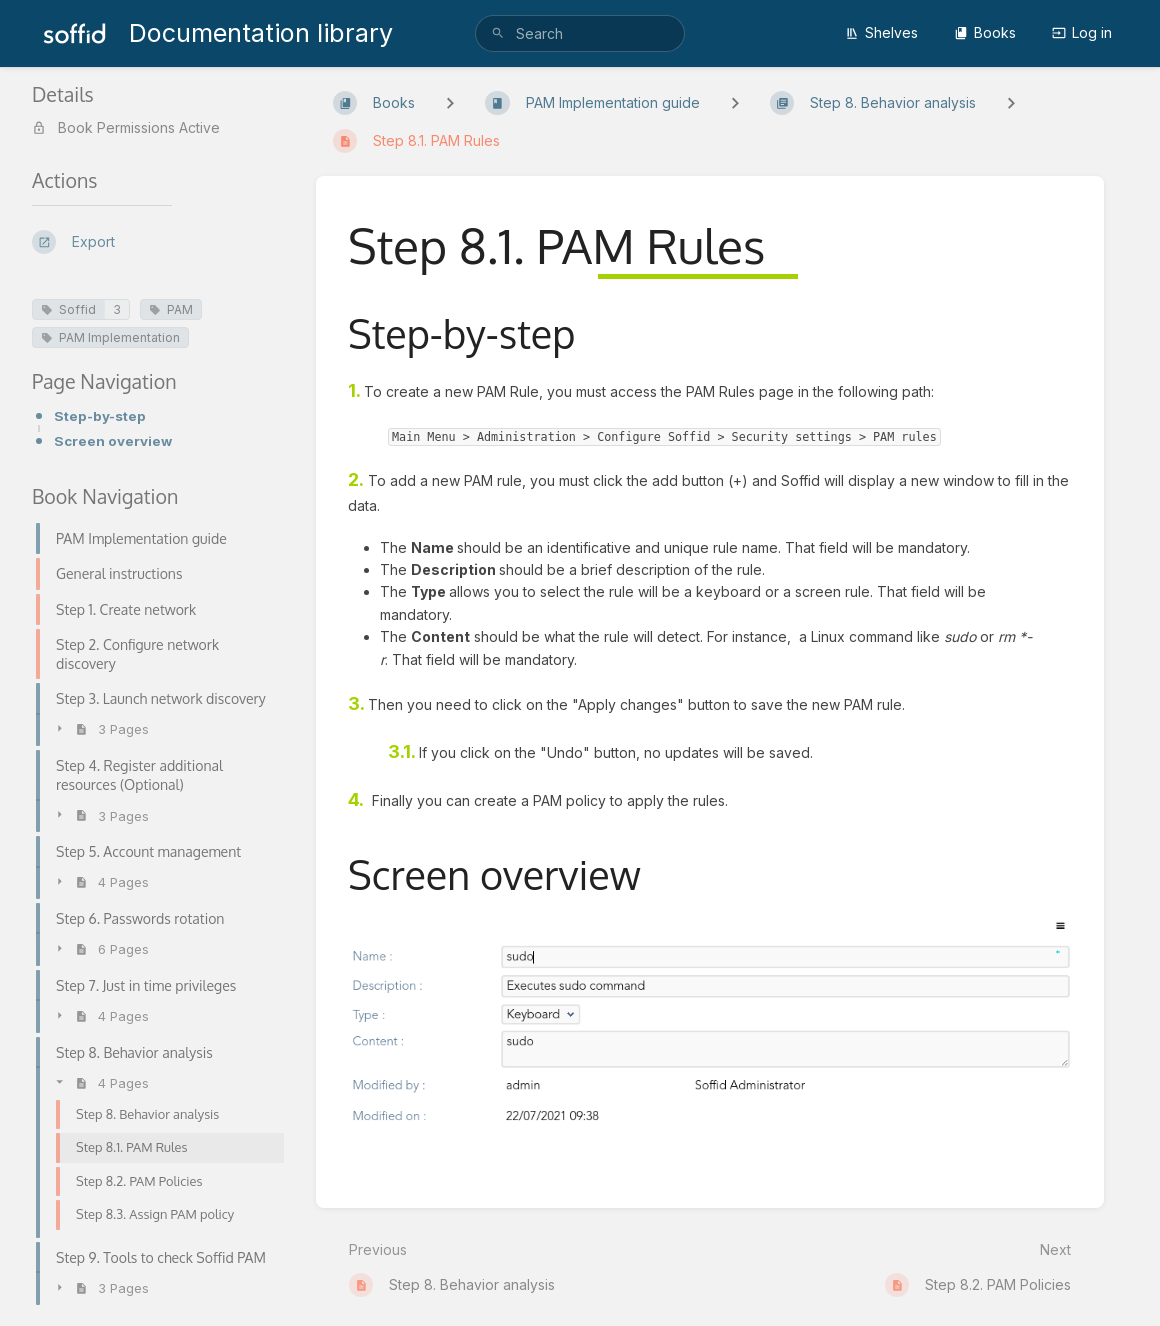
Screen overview (113, 441)
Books (985, 32)
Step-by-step (100, 416)
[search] (580, 33)
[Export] (158, 242)
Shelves (881, 32)
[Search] (498, 33)
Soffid (68, 309)
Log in (1082, 32)
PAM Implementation (110, 337)
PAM (171, 309)
